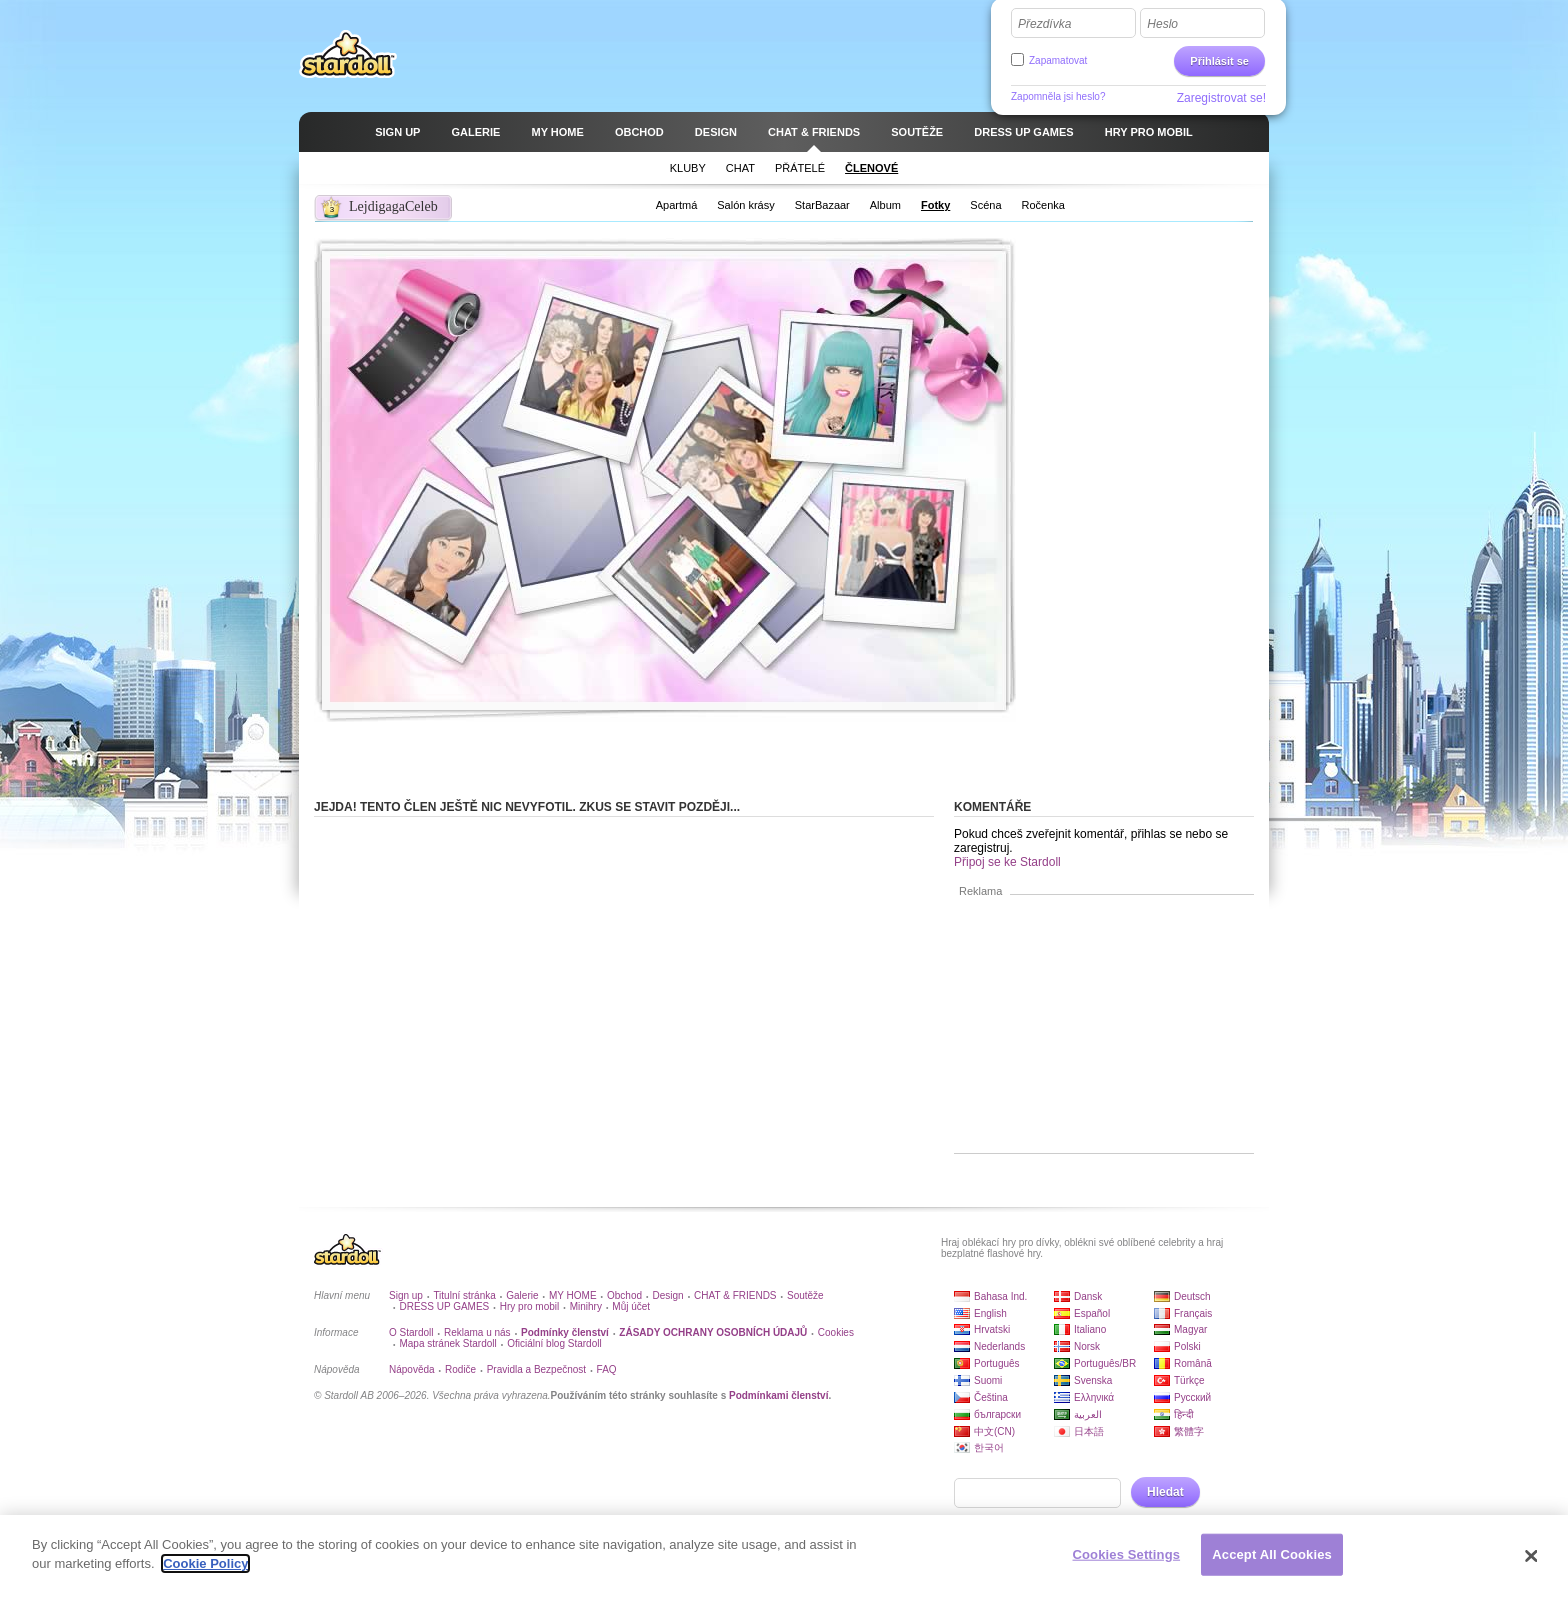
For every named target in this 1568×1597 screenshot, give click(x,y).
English (990, 1313)
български (997, 1414)
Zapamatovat (1058, 60)
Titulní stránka (464, 1295)
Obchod (624, 1295)
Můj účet (631, 1306)
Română (1193, 1363)
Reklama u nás (477, 1332)
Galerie (522, 1295)
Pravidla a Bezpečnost (537, 1369)
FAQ (607, 1369)
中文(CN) (994, 1431)
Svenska (1093, 1380)
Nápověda (412, 1369)
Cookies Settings (1127, 1555)
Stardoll (348, 54)
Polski (1187, 1346)
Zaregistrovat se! (1221, 98)
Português (997, 1363)
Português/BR (1105, 1363)
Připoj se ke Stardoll (1007, 862)
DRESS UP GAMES (444, 1306)
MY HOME (573, 1295)
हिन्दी (1184, 1414)
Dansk (1088, 1296)
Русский (1192, 1397)
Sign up (406, 1295)
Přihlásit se (1219, 61)
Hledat (1165, 1492)
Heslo (1162, 24)
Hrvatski (992, 1329)
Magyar (1190, 1329)
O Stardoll (411, 1332)
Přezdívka (1044, 24)
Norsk (1087, 1346)
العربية (1088, 1414)
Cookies (836, 1332)
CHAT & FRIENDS (735, 1295)
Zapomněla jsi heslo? (1058, 96)
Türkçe (1189, 1380)
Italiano (1090, 1329)
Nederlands (999, 1346)
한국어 (989, 1447)
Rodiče (460, 1369)
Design (668, 1295)
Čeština (991, 1397)
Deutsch (1192, 1296)
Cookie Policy (205, 1565)
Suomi (988, 1380)
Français (1193, 1313)
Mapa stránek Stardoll (447, 1343)
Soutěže (805, 1295)
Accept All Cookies (1272, 1555)
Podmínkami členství (778, 1395)
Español (1092, 1313)
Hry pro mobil (529, 1306)
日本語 (1089, 1431)
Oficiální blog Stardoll (554, 1343)
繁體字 (1189, 1431)
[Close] (1532, 1557)
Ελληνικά (1094, 1397)
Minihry (586, 1306)
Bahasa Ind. (1000, 1296)
